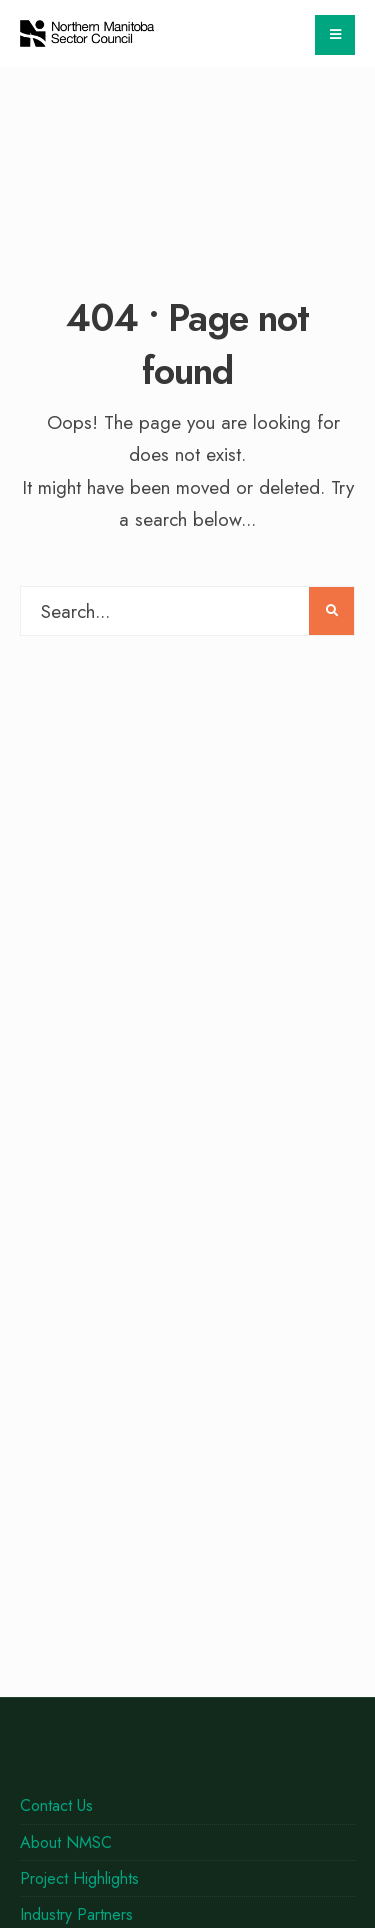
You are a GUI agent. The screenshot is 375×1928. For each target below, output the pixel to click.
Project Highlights (79, 1878)
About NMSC (66, 1842)
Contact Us (56, 1805)
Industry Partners (76, 1914)
